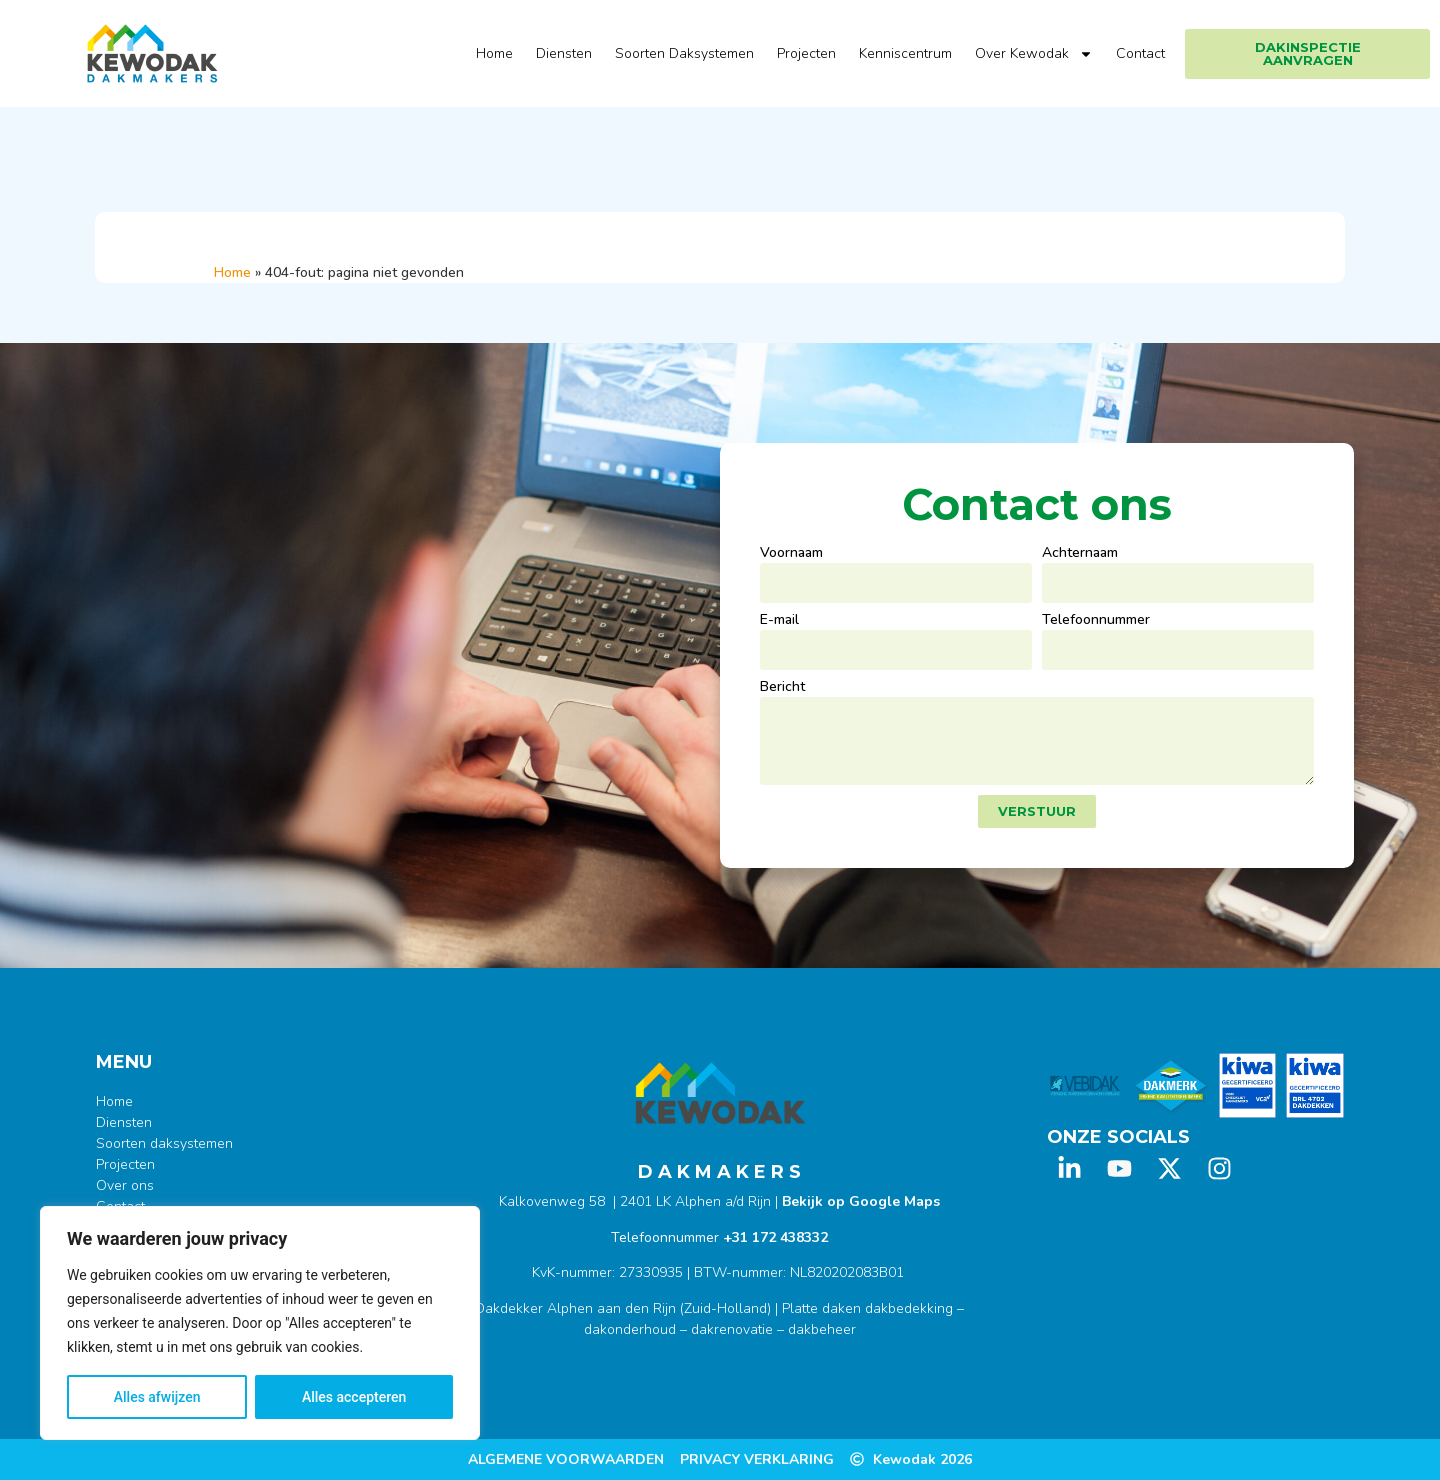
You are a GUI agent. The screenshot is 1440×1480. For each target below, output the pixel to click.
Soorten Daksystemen (684, 53)
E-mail (779, 621)
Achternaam (1080, 554)
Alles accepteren (354, 1397)
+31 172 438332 (775, 1237)
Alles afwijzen (157, 1397)
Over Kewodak (1034, 54)
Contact (1140, 53)
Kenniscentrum (905, 53)
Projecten (806, 53)
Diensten (564, 53)
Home (494, 53)
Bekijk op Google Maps (861, 1201)
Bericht (782, 688)
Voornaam (791, 554)
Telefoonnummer (1096, 621)
